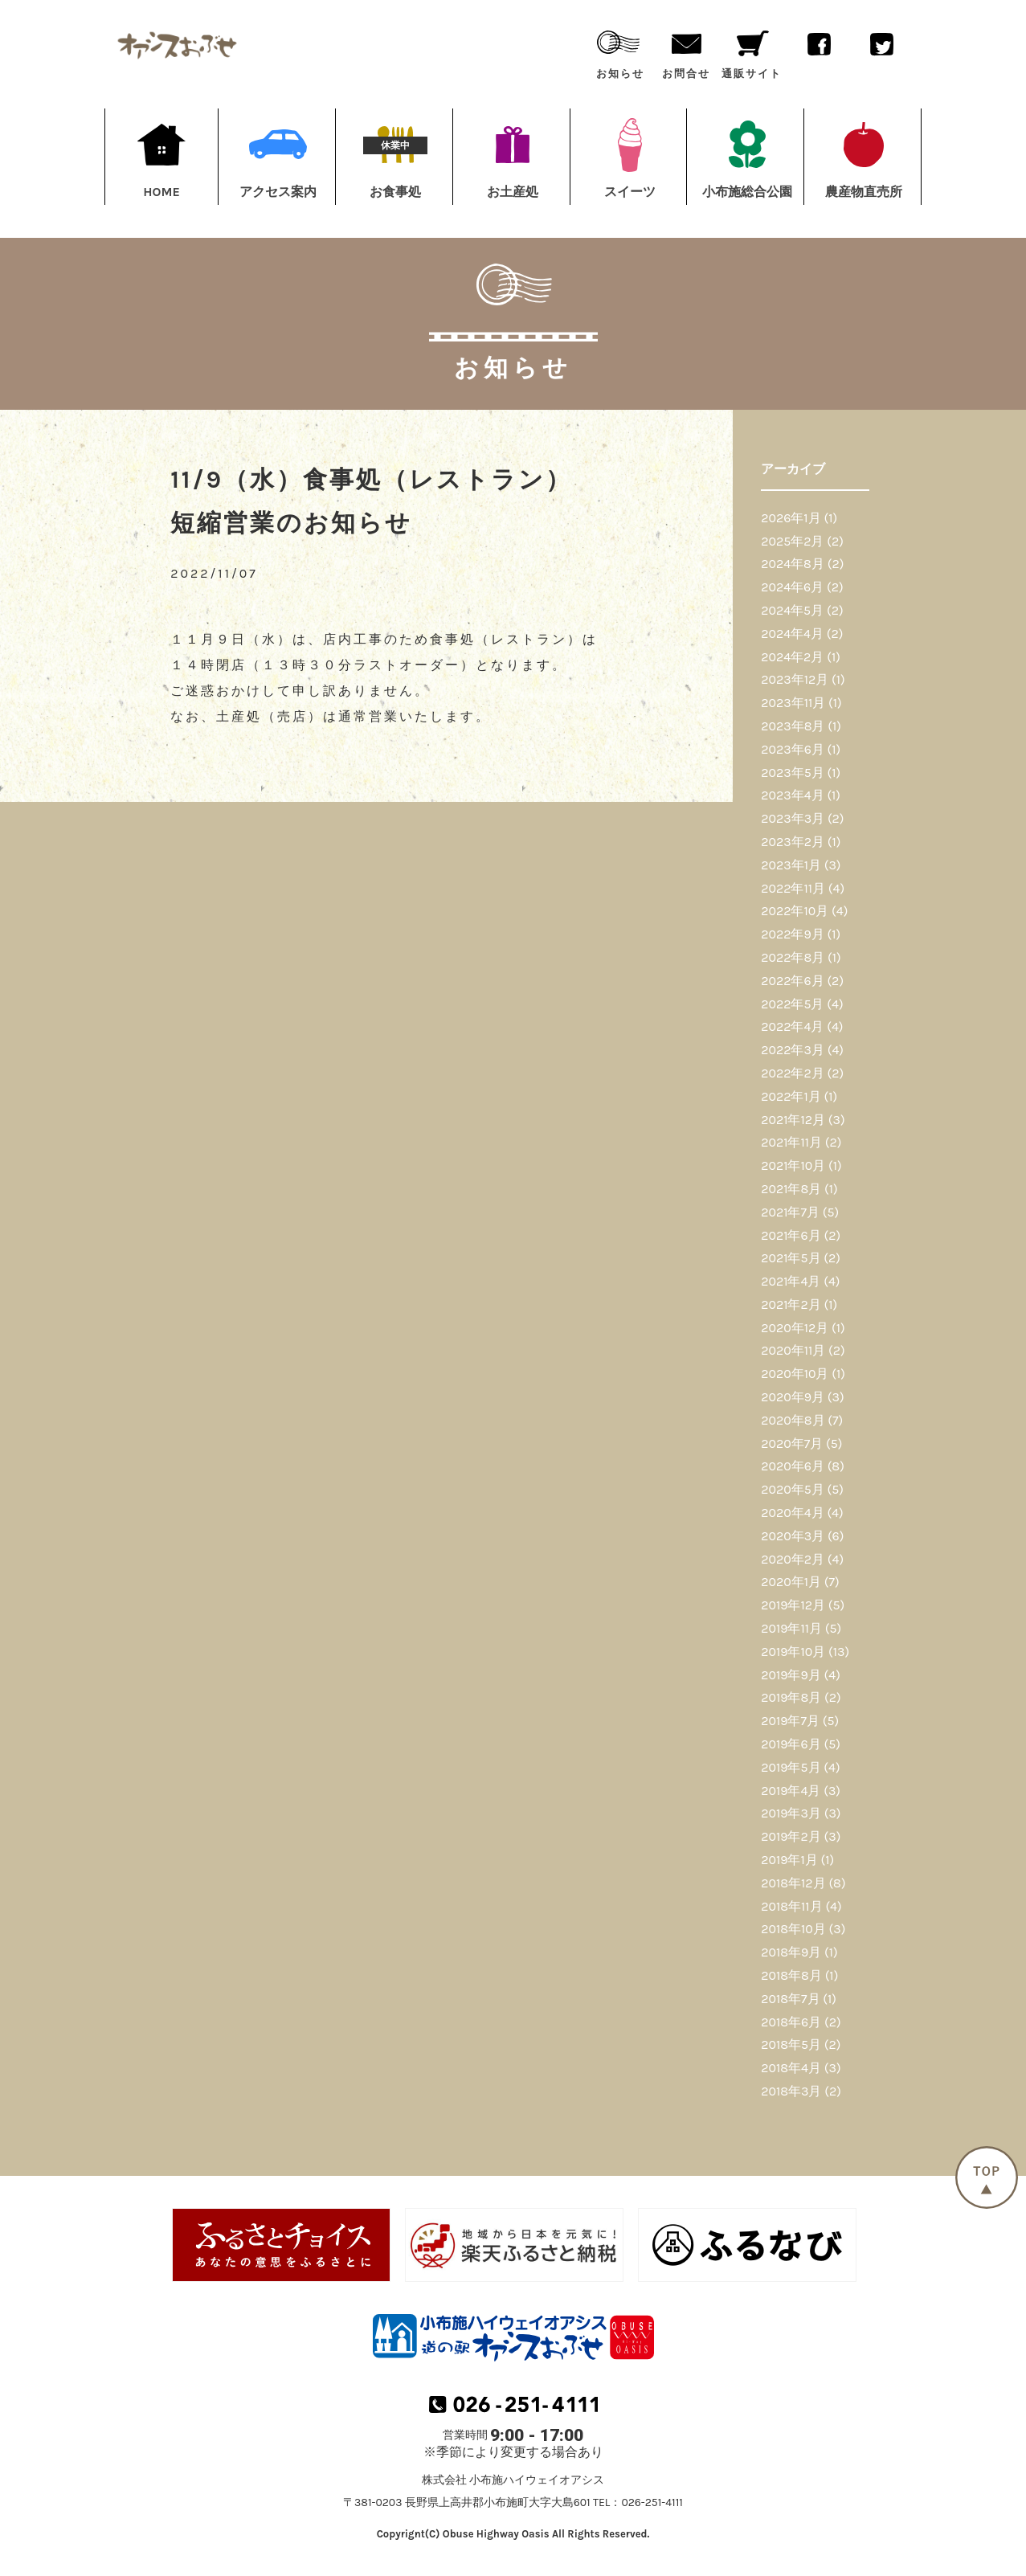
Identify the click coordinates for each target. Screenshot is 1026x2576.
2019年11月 (791, 1628)
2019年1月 (789, 1859)
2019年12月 (793, 1605)
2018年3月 (791, 2091)
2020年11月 (793, 1350)
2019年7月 (790, 1720)
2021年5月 (790, 1258)
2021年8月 (791, 1188)
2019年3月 (791, 1813)
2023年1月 (791, 865)
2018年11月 (791, 1906)
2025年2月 (792, 541)
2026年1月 (791, 517)
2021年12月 (793, 1119)
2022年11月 (793, 888)
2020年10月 (794, 1373)
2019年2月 (791, 1836)
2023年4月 (792, 795)
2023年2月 (792, 841)
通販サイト (752, 51)
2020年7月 (792, 1443)
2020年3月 (792, 1536)
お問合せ (686, 51)
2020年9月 (792, 1397)
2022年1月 (791, 1096)
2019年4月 (790, 1790)
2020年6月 (792, 1466)
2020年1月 (791, 1581)
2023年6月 (792, 749)
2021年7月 (790, 1212)
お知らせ (620, 51)
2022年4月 (792, 1026)
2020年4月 (792, 1512)
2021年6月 (791, 1235)
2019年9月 (791, 1675)
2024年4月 (792, 633)
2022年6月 (792, 980)
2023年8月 (792, 726)
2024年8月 (792, 563)
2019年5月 (790, 1767)
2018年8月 (791, 1975)
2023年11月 (793, 702)
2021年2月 (791, 1304)
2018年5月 (791, 2044)
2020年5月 (792, 1489)
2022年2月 (792, 1073)
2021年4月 (790, 1281)
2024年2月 (792, 656)
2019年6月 (791, 1744)
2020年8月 (792, 1420)
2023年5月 (792, 772)
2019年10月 (793, 1651)
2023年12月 (794, 679)
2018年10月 (793, 1928)
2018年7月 (790, 1998)
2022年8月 (792, 957)
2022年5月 (792, 1004)
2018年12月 (793, 1883)
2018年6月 (791, 2022)
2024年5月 (792, 610)
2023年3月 (792, 818)
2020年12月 (794, 1327)
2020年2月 (792, 1559)
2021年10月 (793, 1165)
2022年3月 (792, 1049)
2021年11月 (791, 1142)
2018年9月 (791, 1952)
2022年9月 (792, 934)
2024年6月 (792, 587)
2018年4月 (791, 2067)
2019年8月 (791, 1697)
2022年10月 (794, 910)
